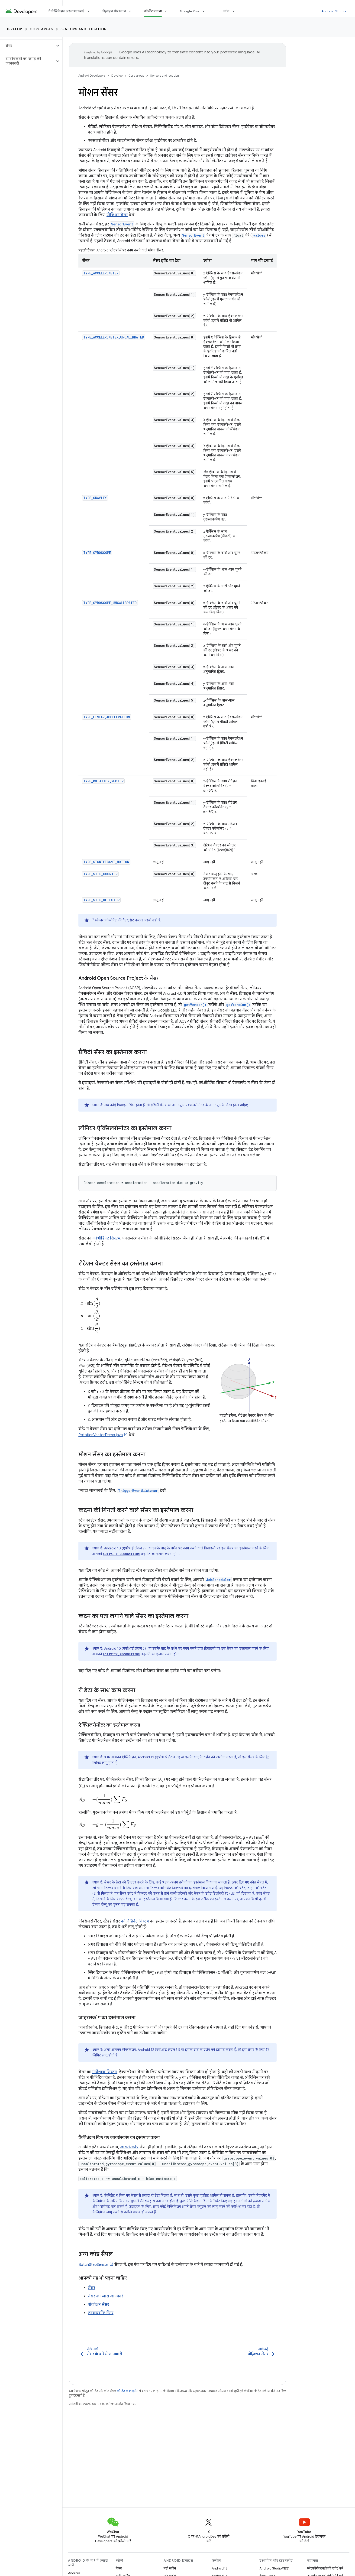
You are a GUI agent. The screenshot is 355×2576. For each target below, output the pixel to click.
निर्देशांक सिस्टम (104, 2072)
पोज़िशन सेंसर (117, 215)
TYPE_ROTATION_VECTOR (103, 781)
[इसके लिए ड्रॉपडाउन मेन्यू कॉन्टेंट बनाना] (168, 11)
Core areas (41, 29)
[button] (27, 45)
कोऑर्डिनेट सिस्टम (106, 1238)
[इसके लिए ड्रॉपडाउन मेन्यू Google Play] (205, 11)
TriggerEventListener (138, 1490)
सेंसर (91, 2288)
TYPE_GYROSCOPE (97, 552)
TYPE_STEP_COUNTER (100, 874)
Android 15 (220, 2568)
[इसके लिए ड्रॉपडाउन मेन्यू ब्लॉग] (235, 11)
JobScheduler (218, 1579)
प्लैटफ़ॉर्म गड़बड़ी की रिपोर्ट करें (325, 2568)
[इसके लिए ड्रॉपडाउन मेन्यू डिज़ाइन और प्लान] (132, 11)
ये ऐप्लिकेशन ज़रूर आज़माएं (66, 11)
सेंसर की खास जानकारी (106, 2296)
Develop (14, 29)
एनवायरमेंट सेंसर (100, 2313)
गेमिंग (119, 2568)
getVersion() (238, 1004)
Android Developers (91, 76)
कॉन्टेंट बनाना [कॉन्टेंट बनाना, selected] (153, 11)
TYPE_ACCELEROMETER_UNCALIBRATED (113, 337)
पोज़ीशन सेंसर (98, 2304)
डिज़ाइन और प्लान (114, 11)
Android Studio (333, 11)
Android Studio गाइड (274, 2568)
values (259, 235)
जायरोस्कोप (129, 2147)
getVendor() (195, 1004)
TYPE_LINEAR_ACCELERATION (106, 717)
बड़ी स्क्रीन (170, 2568)
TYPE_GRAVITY (95, 498)
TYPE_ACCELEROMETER (100, 273)
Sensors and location (84, 29)
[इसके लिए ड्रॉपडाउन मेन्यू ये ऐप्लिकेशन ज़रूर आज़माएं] (90, 11)
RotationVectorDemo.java (100, 1435)
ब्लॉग (226, 11)
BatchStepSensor (93, 2264)
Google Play (189, 11)
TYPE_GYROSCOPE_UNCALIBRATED (110, 603)
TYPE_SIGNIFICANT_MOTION (106, 862)
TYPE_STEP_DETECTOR (101, 900)
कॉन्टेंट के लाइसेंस (127, 2391)
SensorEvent (122, 224)
